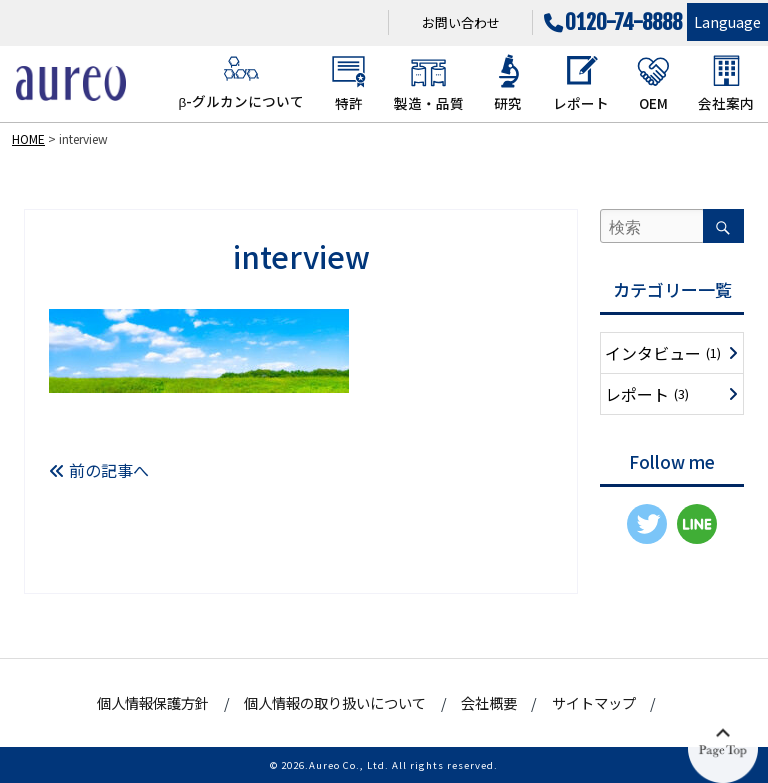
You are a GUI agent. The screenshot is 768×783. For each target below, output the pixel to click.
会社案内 (726, 83)
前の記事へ (99, 470)
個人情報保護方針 (153, 702)
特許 (348, 83)
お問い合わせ (461, 22)
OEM (653, 83)
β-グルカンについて (241, 82)
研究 (508, 83)
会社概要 (489, 702)
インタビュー (663, 353)
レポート (581, 83)
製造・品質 (429, 83)
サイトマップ (594, 702)
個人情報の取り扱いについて (335, 702)
